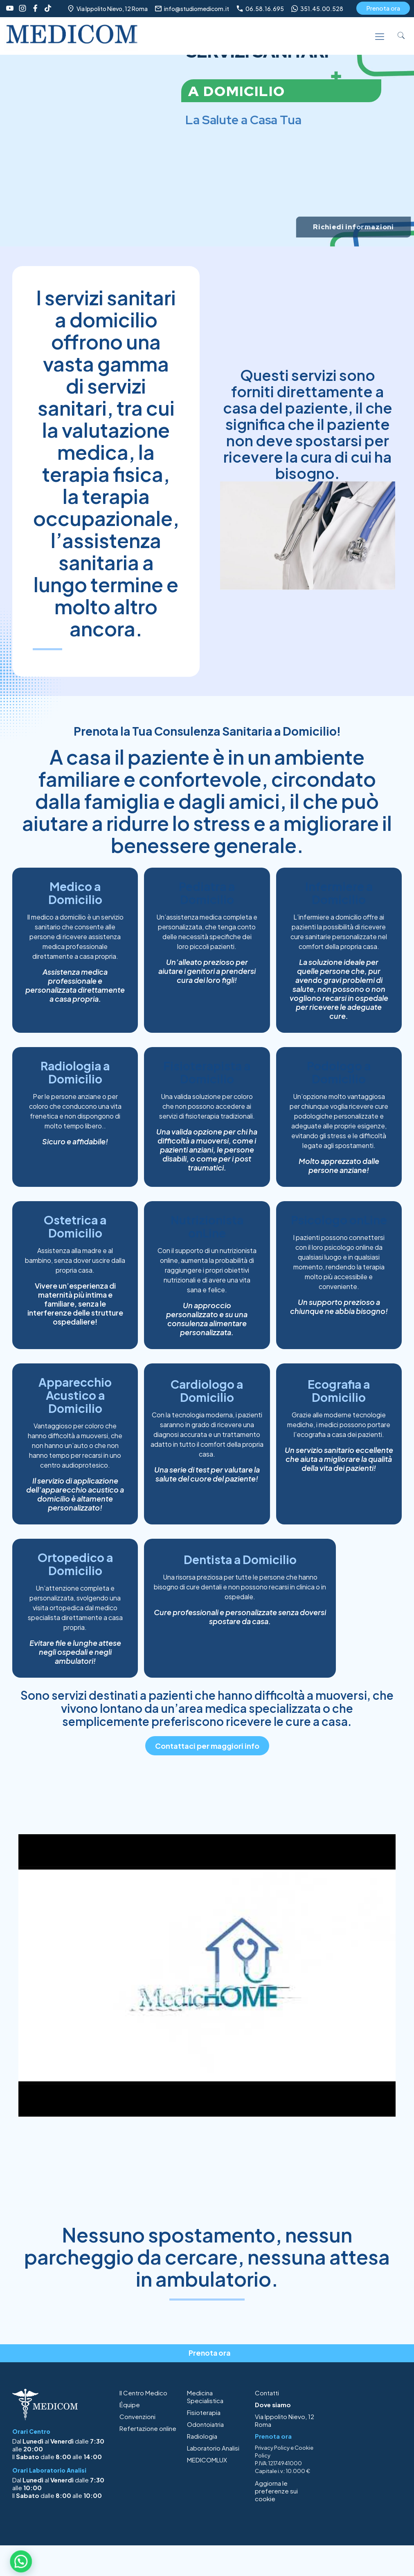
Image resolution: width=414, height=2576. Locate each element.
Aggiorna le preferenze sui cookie (276, 2490)
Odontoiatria (205, 2424)
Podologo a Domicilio (339, 1072)
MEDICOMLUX (207, 2460)
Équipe (129, 2404)
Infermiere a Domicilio (339, 892)
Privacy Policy (272, 2447)
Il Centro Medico (143, 2393)
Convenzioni (137, 2416)
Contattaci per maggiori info (207, 1745)
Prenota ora (383, 8)
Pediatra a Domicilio (207, 892)
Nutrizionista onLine (207, 1226)
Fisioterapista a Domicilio (206, 1072)
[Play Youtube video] (206, 1975)
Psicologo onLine (339, 1220)
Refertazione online (147, 2428)
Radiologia (202, 2436)
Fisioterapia (203, 2412)
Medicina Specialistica (205, 2396)
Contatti (267, 2393)
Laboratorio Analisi (213, 2448)
